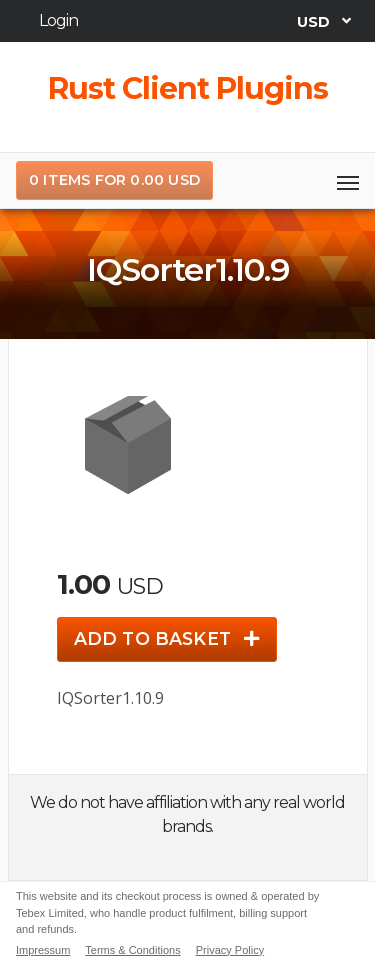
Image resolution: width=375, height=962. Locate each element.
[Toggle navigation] (348, 181)
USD (316, 21)
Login (58, 20)
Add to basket (167, 638)
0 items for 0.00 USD (114, 180)
